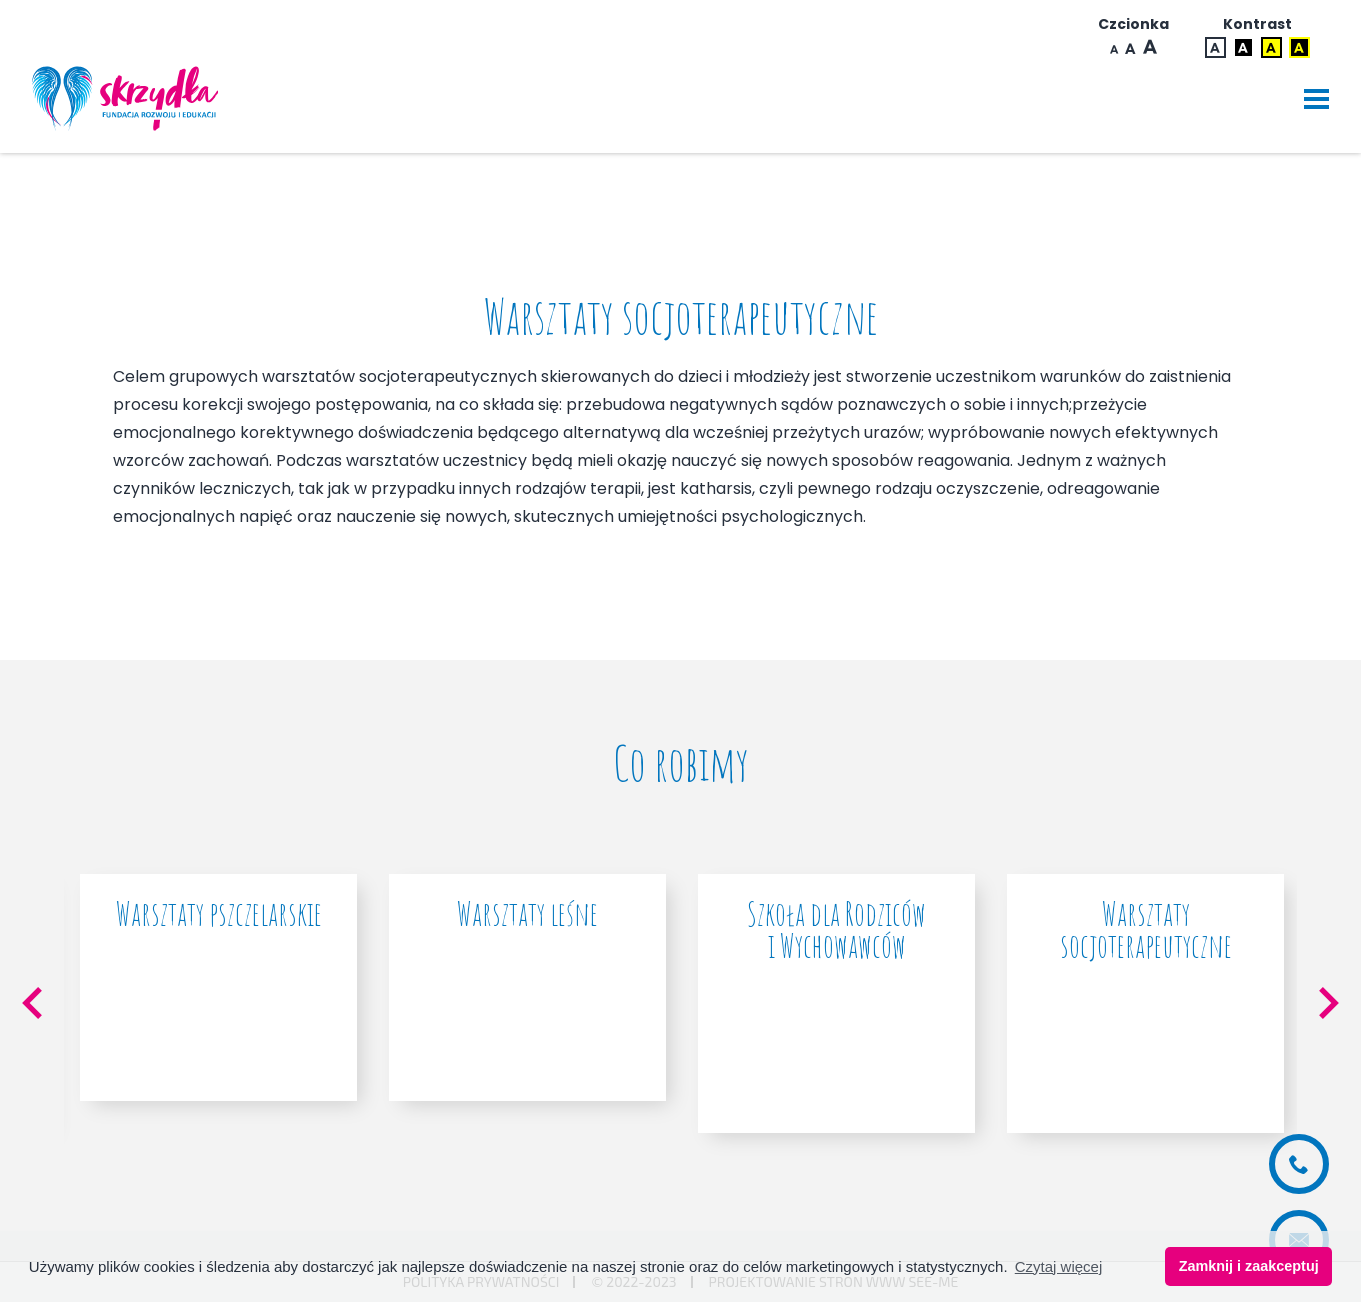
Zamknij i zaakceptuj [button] (1249, 1266)
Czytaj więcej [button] (1059, 1266)
